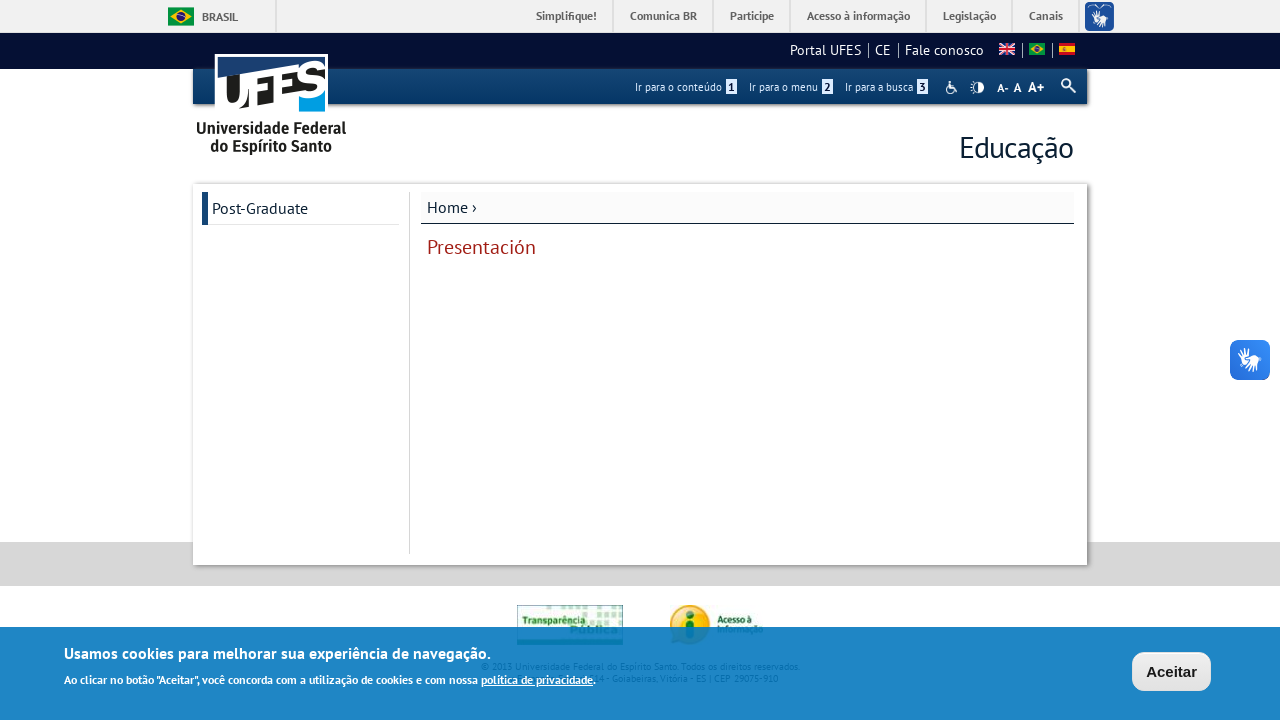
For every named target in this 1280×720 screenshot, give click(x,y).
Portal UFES (825, 50)
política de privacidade (537, 681)
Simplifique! (566, 15)
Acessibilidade (953, 87)
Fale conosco (944, 50)
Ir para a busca (886, 87)
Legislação (969, 15)
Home (447, 207)
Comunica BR (663, 15)
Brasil (220, 16)
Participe (752, 15)
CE (883, 50)
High (977, 88)
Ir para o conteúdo (686, 87)
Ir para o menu (791, 87)
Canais (1046, 15)
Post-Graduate (260, 208)
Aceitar (1171, 673)
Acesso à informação (858, 15)
